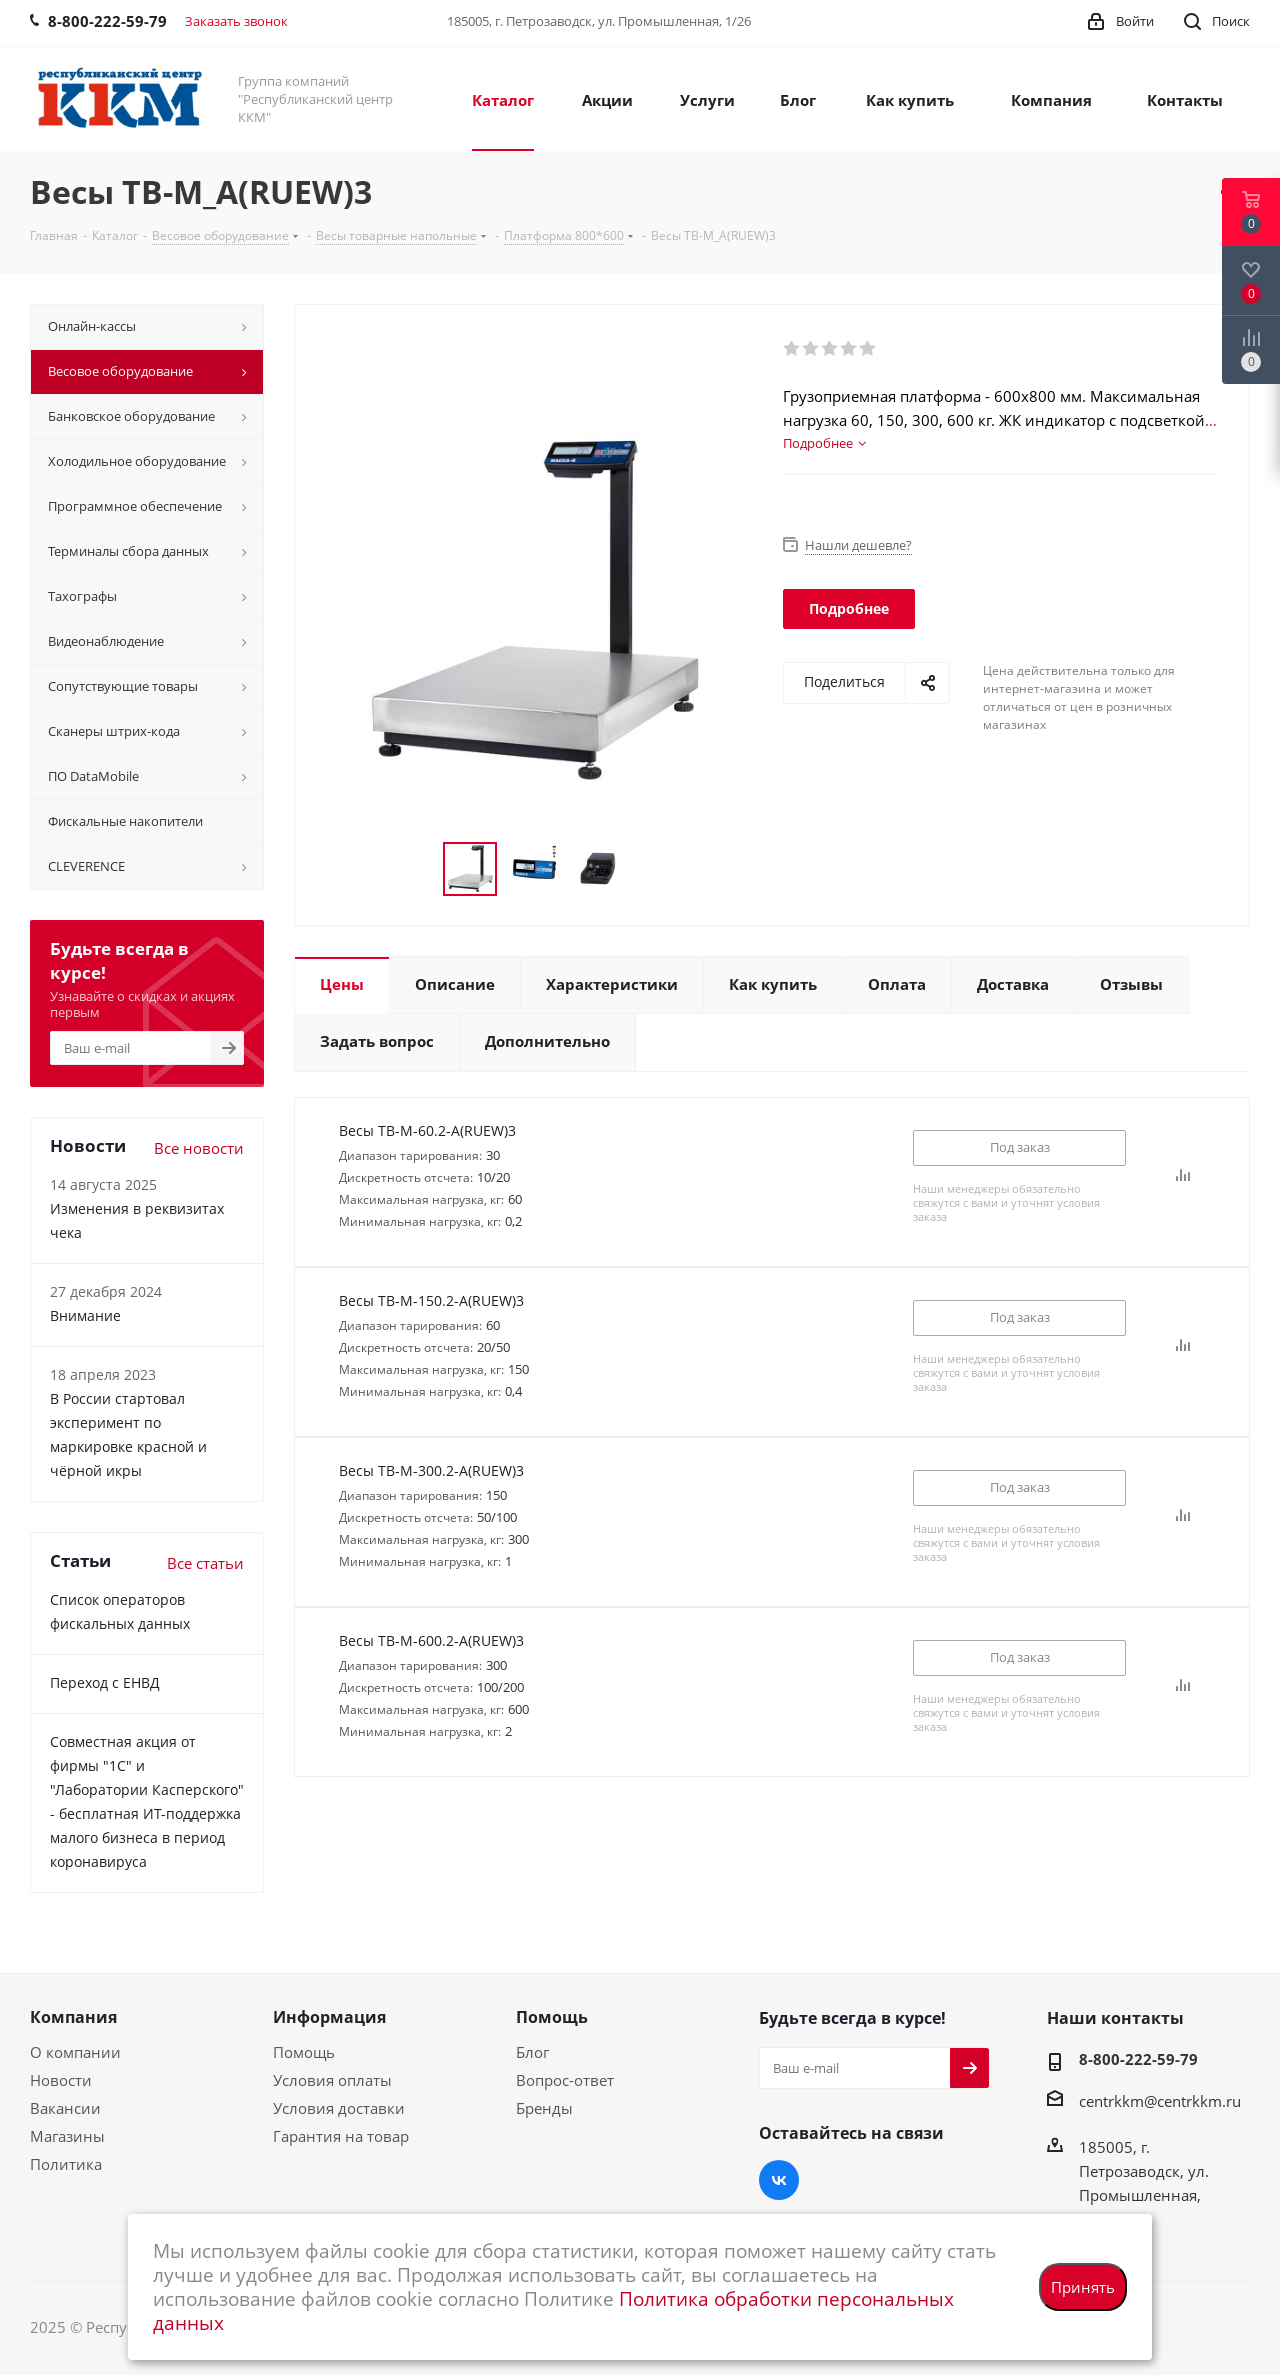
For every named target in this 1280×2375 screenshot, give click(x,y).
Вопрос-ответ (565, 2080)
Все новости (199, 1148)
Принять (1083, 2287)
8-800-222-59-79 (1138, 2059)
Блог (532, 2052)
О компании (75, 2052)
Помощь (304, 2052)
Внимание (85, 1315)
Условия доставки (339, 2108)
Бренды (544, 2108)
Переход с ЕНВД (105, 1682)
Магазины (67, 2136)
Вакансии (65, 2108)
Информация (329, 2017)
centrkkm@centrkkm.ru (1160, 2101)
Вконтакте (779, 2180)
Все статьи (205, 1563)
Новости (61, 2080)
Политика (66, 2164)
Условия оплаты (332, 2080)
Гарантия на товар (341, 2136)
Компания (73, 2017)
